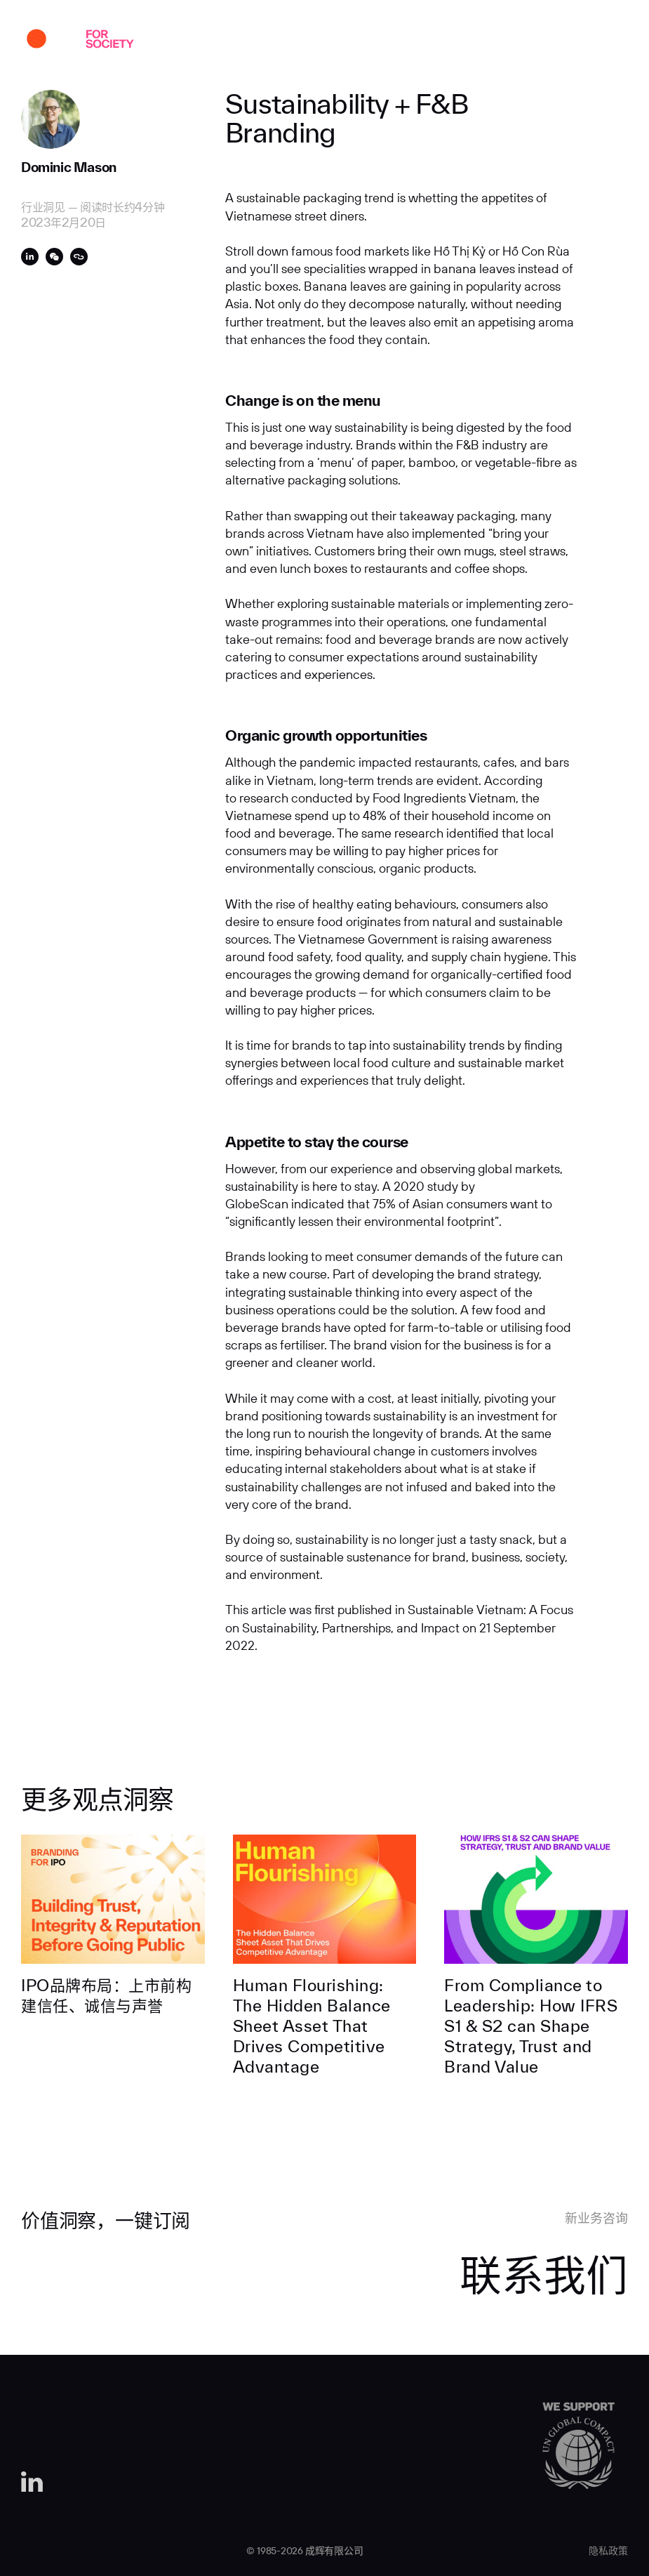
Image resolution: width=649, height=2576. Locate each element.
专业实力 (333, 41)
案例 (213, 41)
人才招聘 (462, 41)
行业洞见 (398, 41)
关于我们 (267, 41)
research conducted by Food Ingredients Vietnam (377, 798)
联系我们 (528, 41)
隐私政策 (608, 2550)
